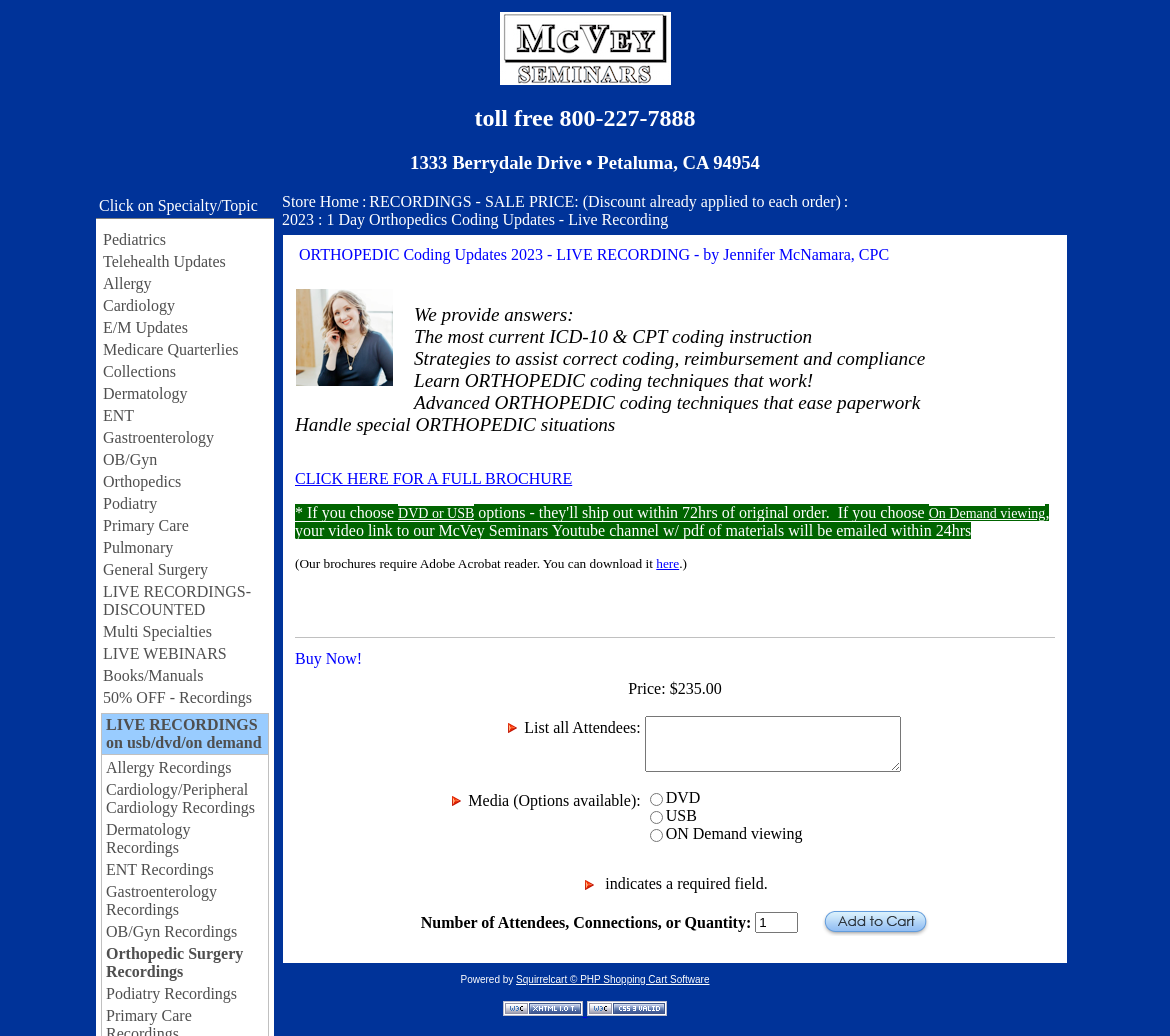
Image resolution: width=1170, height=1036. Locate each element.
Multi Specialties (157, 631)
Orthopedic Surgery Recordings (174, 962)
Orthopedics (142, 481)
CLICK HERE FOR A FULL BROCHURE (433, 478)
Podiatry (130, 503)
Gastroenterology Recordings (161, 900)
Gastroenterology (158, 437)
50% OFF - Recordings (177, 697)
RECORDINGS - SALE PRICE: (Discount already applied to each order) (604, 201)
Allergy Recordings (168, 767)
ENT (118, 415)
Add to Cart (875, 922)
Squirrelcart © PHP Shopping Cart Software (612, 979)
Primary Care (146, 525)
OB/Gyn (130, 459)
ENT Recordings (160, 869)
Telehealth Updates (164, 261)
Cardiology (139, 305)
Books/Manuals (153, 675)
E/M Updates (145, 327)
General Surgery (155, 569)
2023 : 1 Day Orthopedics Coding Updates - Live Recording (475, 219)
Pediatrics (134, 239)
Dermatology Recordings (148, 838)
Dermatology (145, 393)
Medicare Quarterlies (170, 349)
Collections (139, 371)
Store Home (320, 201)
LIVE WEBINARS (165, 653)
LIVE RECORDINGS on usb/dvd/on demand (184, 733)
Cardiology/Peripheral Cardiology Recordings (180, 798)
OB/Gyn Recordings (171, 931)
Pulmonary (138, 547)
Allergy (127, 283)
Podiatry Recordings (171, 993)
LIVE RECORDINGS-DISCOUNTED (177, 600)
